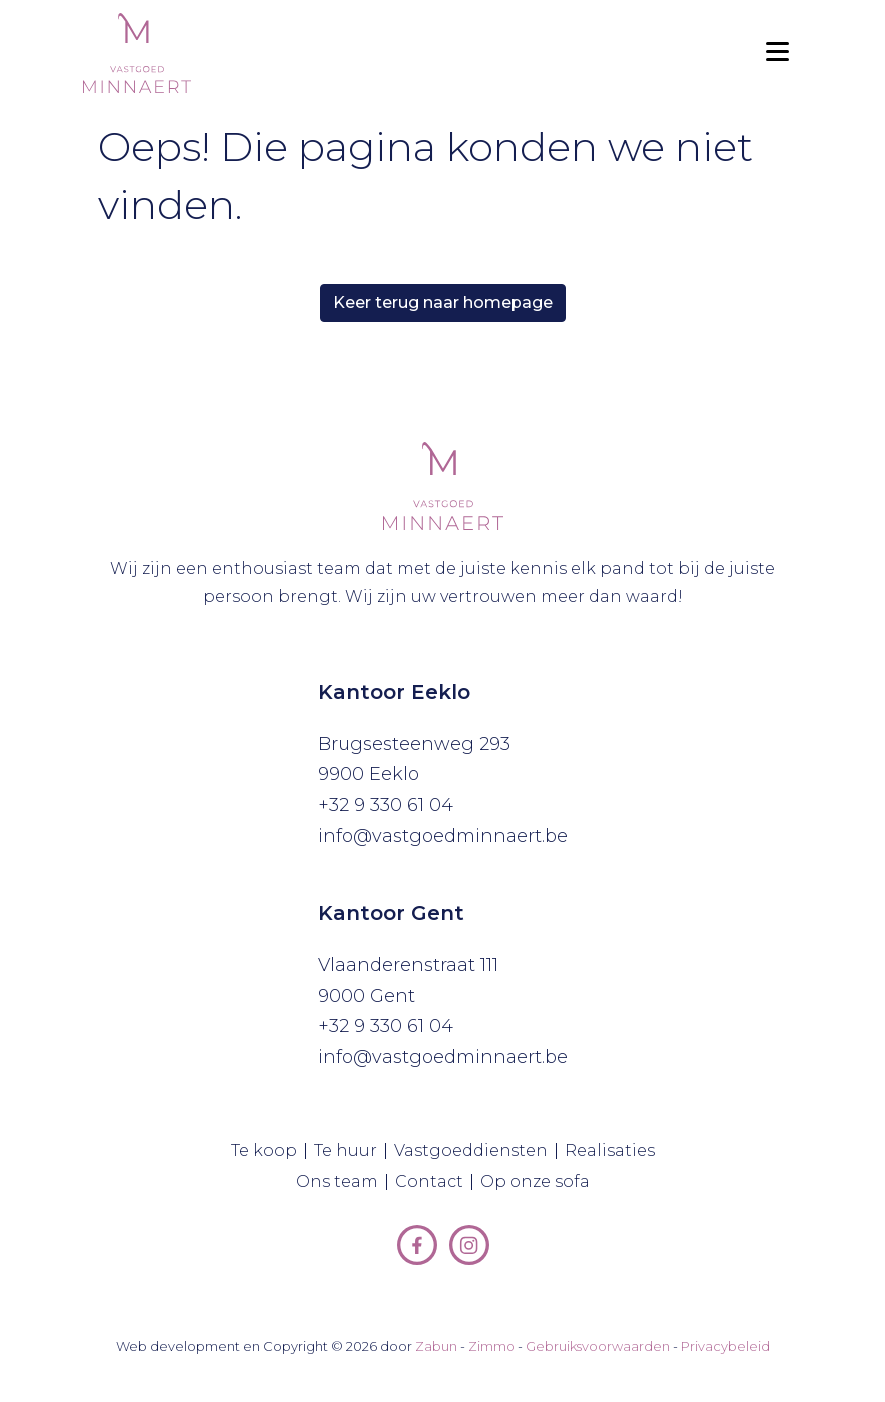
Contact (433, 1182)
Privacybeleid (725, 1346)
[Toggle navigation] (777, 53)
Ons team (341, 1182)
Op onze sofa (539, 1182)
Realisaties (614, 1151)
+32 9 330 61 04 (385, 805)
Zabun (436, 1346)
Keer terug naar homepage (443, 302)
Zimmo (491, 1346)
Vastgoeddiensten (475, 1151)
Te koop (268, 1151)
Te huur (350, 1151)
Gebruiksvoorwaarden (598, 1346)
